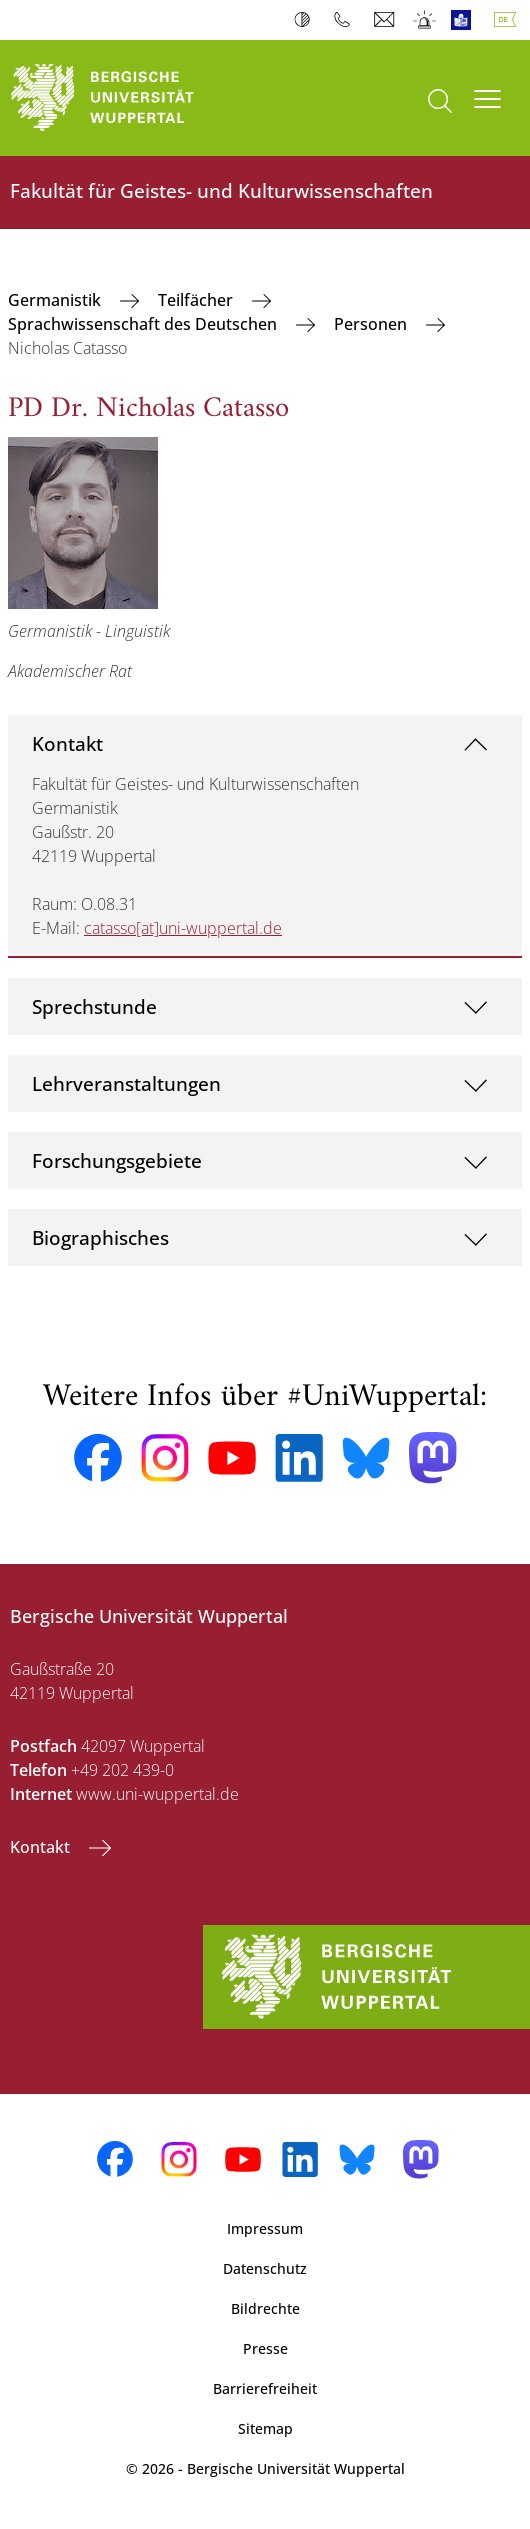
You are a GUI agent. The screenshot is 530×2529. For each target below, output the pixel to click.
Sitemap (265, 2428)
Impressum (265, 2228)
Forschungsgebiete (117, 1160)
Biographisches (100, 1237)
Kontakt (67, 743)
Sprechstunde (94, 1006)
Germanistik (56, 300)
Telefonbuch (346, 20)
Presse (265, 2348)
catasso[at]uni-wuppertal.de (183, 928)
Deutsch (509, 20)
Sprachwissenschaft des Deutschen (144, 324)
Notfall (425, 20)
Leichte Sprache (465, 20)
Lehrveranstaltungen (126, 1083)
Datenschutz (265, 2268)
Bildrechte (265, 2308)
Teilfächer (197, 300)
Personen (372, 324)
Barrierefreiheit (265, 2388)
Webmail (386, 20)
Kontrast (306, 20)
